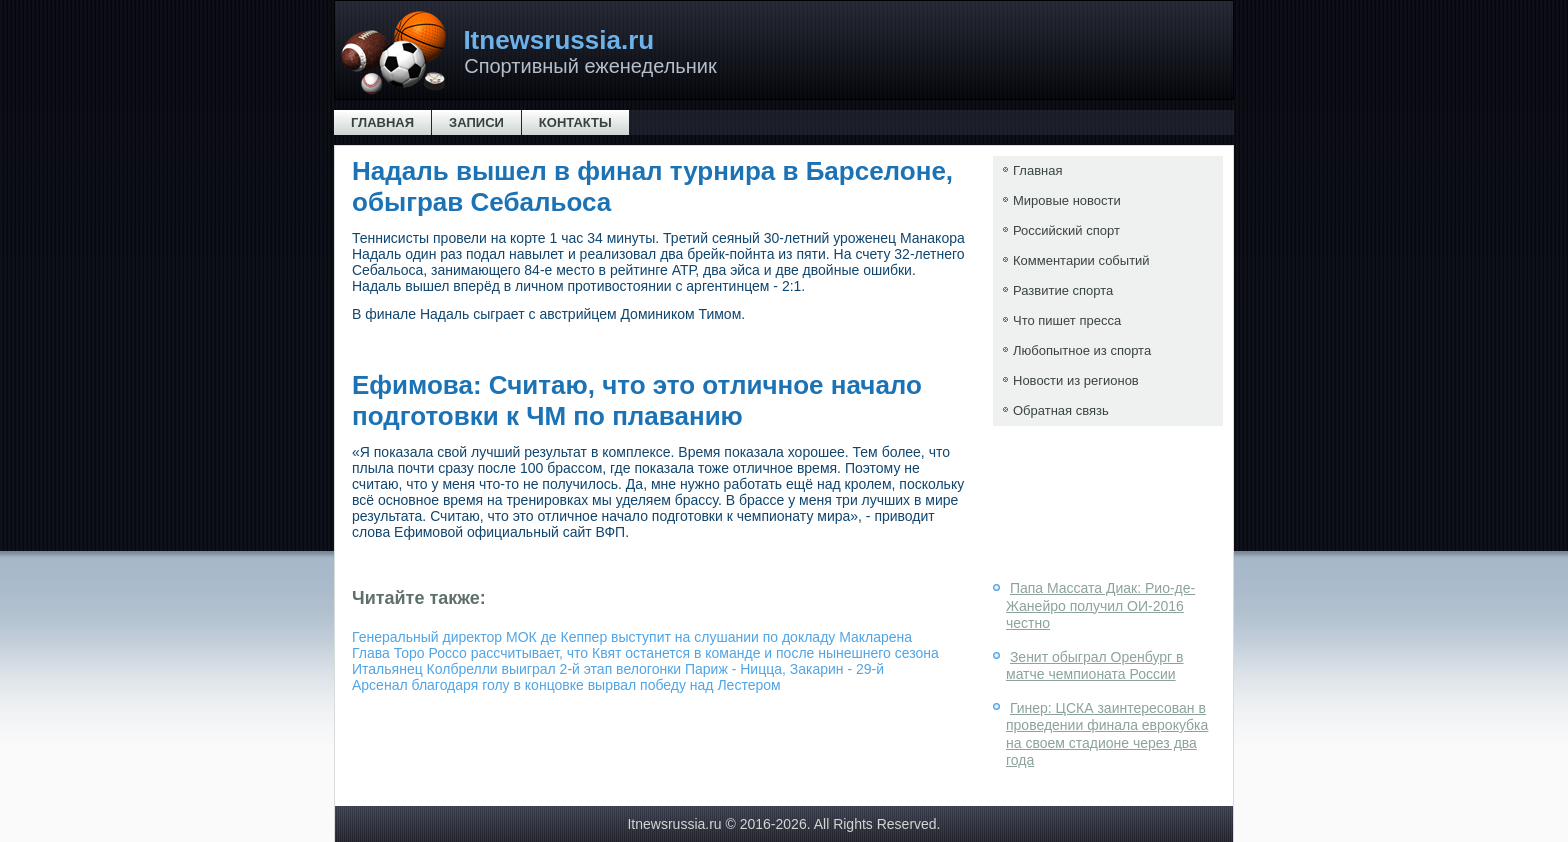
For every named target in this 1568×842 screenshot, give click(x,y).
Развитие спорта (1063, 290)
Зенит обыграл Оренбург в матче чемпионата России (1095, 666)
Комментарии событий (1081, 260)
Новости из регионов (1076, 380)
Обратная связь (1061, 410)
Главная (382, 122)
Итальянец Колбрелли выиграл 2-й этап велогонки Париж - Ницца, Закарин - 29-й (618, 669)
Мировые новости (1067, 200)
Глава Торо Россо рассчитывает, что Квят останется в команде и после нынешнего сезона (645, 653)
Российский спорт (1066, 230)
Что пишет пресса (1067, 320)
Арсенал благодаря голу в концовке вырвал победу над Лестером (566, 685)
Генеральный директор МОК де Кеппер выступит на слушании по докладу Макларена (632, 637)
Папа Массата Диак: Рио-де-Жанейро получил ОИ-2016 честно (1100, 605)
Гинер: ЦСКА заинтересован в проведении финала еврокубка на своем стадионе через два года (1107, 734)
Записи (476, 122)
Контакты (575, 122)
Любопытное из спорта (1082, 350)
